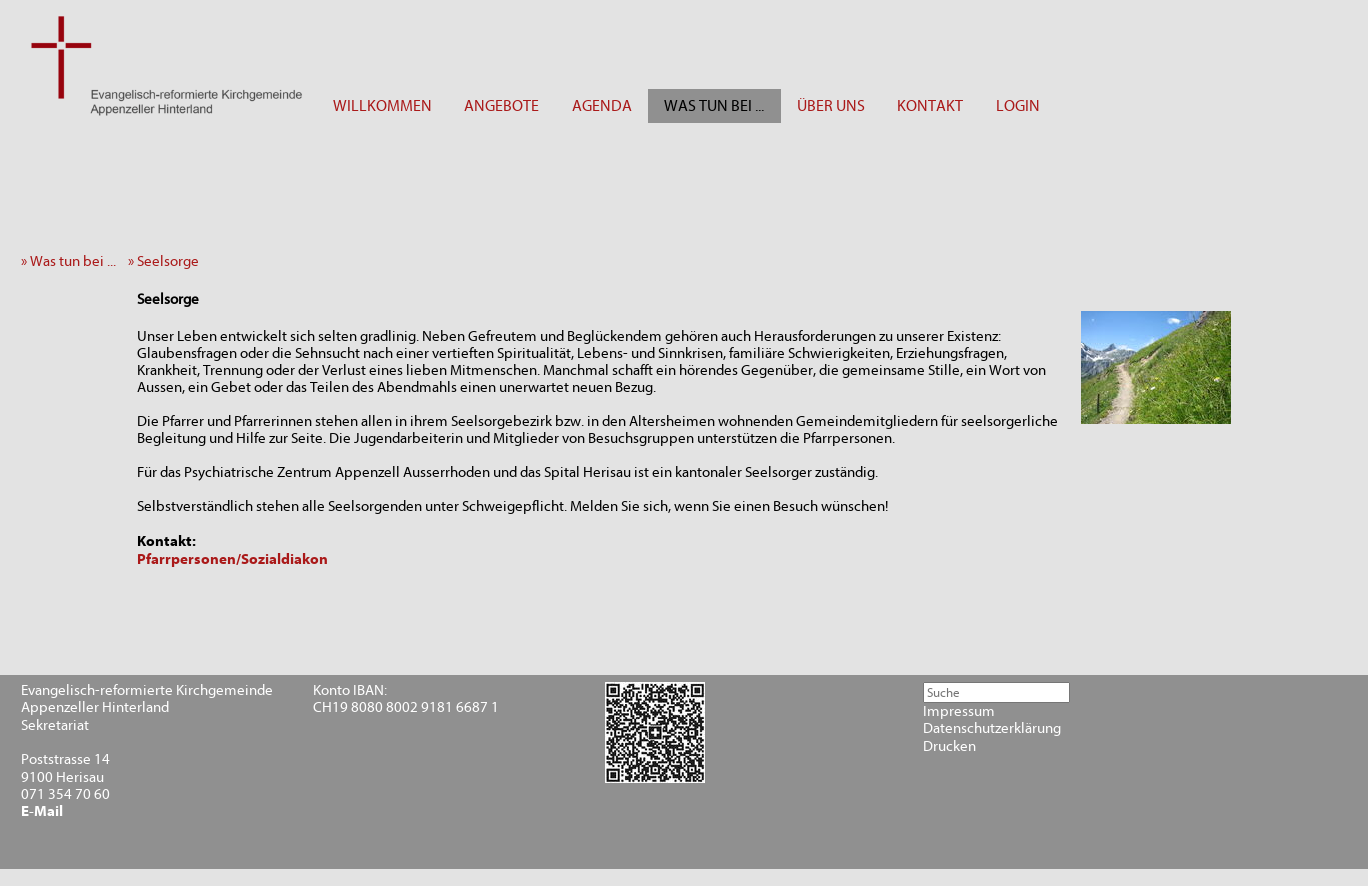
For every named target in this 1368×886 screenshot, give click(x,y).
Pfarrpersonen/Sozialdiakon (232, 559)
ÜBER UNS (831, 106)
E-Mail (42, 811)
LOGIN (1018, 106)
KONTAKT (930, 106)
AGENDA (602, 106)
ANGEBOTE (501, 106)
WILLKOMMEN (382, 106)
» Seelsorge (168, 261)
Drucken (949, 746)
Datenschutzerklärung (992, 728)
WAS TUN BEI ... (714, 106)
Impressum (959, 711)
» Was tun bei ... (73, 261)
